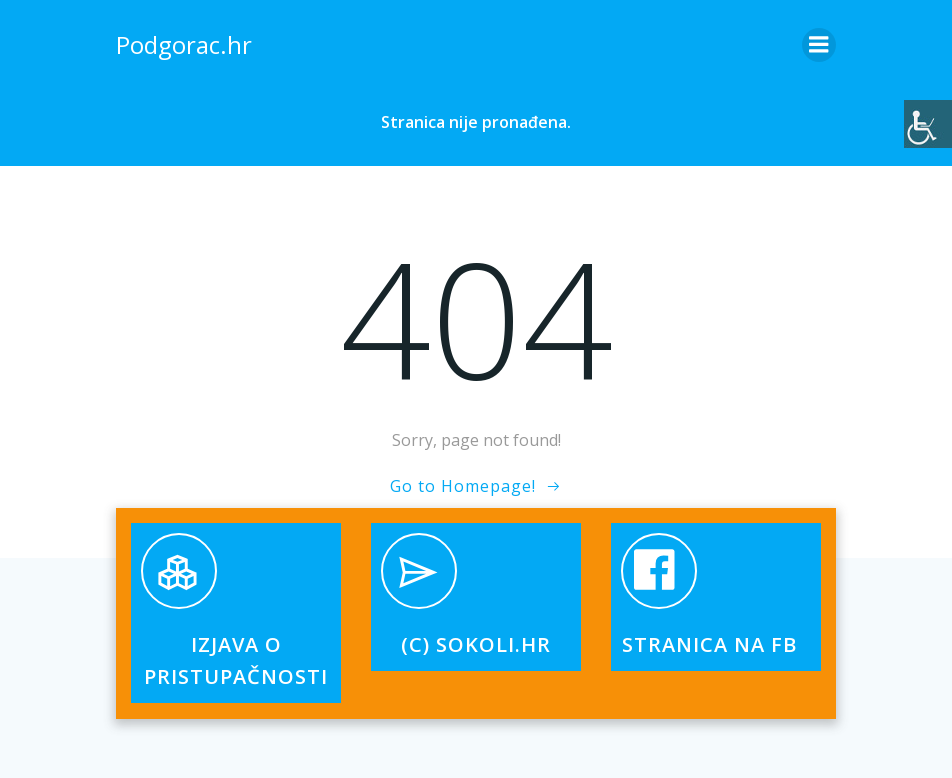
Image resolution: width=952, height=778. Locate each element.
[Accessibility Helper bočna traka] (928, 124)
